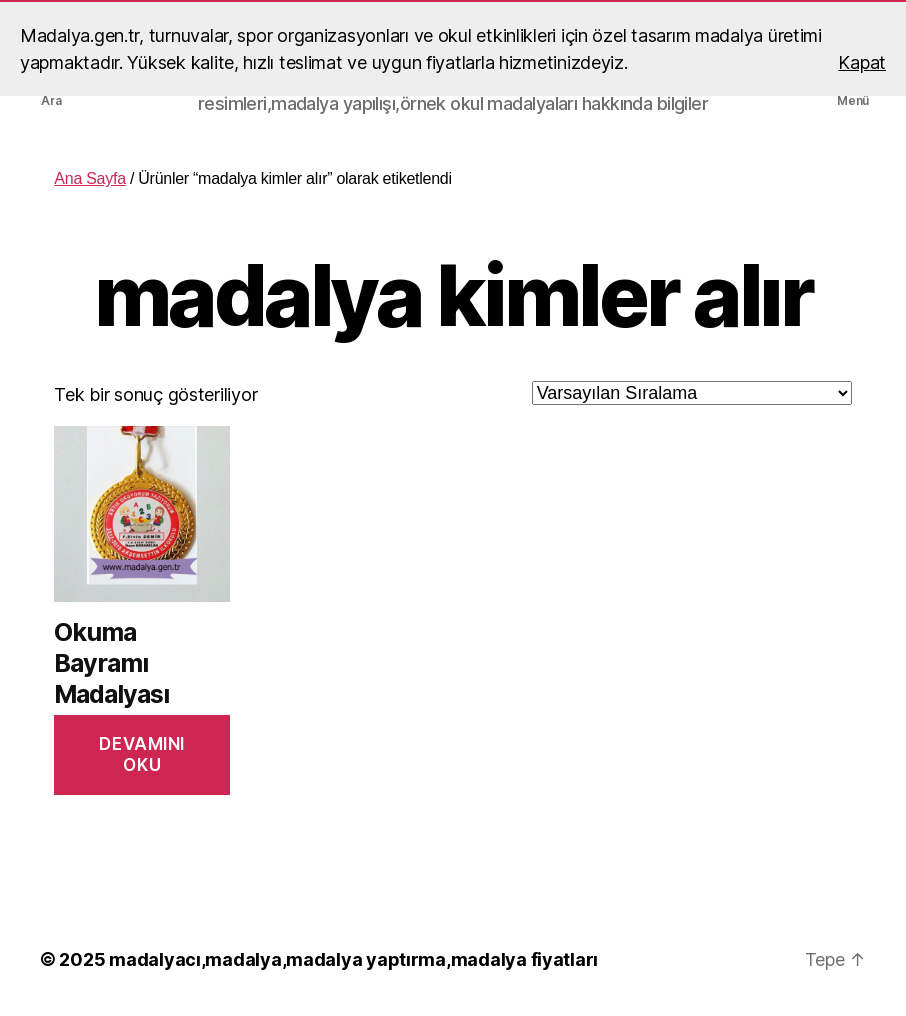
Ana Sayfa (89, 178)
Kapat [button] (862, 62)
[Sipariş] (692, 393)
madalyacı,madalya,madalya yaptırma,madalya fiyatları (353, 959)
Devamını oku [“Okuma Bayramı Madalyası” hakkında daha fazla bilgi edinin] (142, 754)
